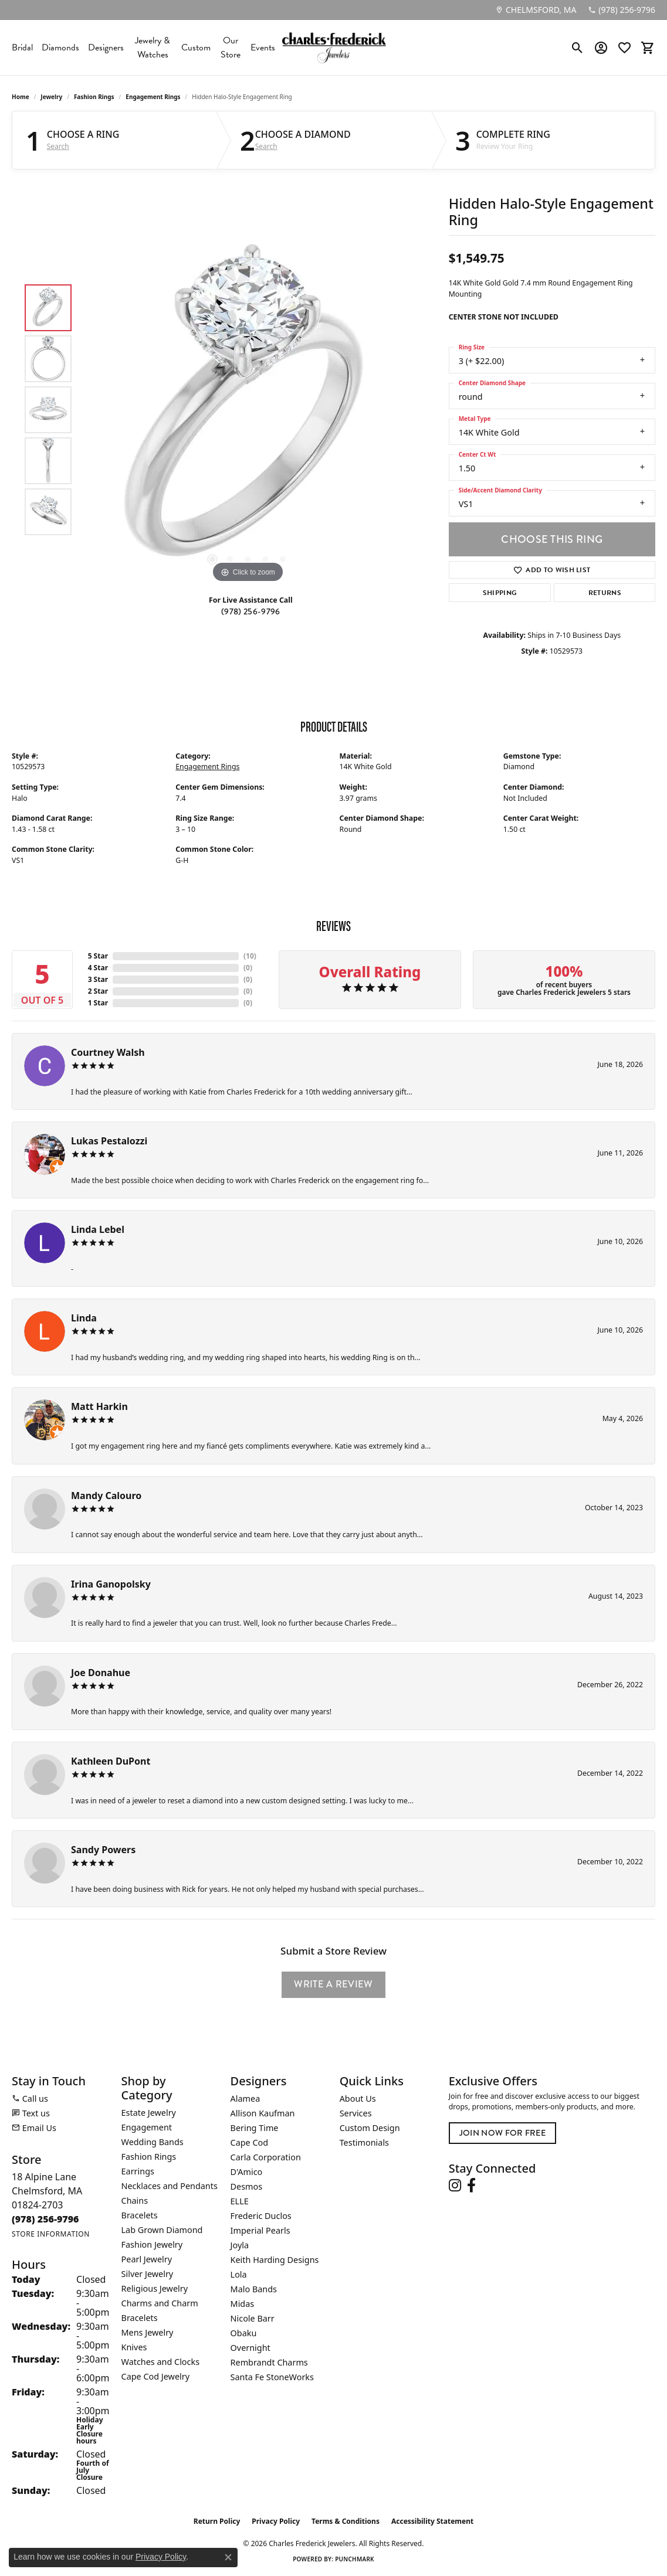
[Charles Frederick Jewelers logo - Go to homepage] (333, 47)
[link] (535, 10)
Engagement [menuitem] (146, 2127)
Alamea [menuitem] (245, 2098)
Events (262, 47)
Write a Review (333, 1984)
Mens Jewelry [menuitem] (147, 2332)
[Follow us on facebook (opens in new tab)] (471, 2186)
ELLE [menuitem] (240, 2201)
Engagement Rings (153, 97)
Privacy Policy (276, 2521)
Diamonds (60, 47)
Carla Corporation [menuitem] (266, 2157)
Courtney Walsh (108, 1052)
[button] (577, 47)
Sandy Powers (103, 1849)
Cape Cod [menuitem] (250, 2142)
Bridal (22, 47)
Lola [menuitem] (239, 2274)
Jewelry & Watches (152, 47)
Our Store (231, 47)
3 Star (98, 979)
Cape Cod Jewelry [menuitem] (155, 2376)
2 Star (98, 991)
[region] (248, 410)
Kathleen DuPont (110, 1761)
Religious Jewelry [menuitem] (154, 2288)
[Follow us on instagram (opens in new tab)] (455, 2186)
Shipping (500, 592)
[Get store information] (51, 2234)
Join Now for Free (502, 2133)
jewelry (51, 97)
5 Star (98, 956)
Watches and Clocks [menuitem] (160, 2361)
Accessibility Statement (432, 2521)
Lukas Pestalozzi (109, 1140)
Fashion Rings (94, 97)
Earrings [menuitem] (137, 2171)
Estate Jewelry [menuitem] (148, 2112)
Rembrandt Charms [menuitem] (269, 2362)
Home (20, 97)
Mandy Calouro (106, 1495)
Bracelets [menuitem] (139, 2215)
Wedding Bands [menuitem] (152, 2141)
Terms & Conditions (346, 2521)
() (249, 956)
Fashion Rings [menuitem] (149, 2156)
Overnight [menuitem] (250, 2347)
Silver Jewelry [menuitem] (147, 2273)
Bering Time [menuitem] (255, 2127)
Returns (604, 592)
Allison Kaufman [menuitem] (263, 2113)
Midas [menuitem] (243, 2303)
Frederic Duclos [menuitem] (261, 2215)
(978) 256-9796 (250, 612)
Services (356, 2113)
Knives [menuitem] (134, 2347)
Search (58, 146)
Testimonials (364, 2142)
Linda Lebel (97, 1229)
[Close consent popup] (228, 2557)
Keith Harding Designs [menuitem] (275, 2259)
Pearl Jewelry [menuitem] (146, 2259)
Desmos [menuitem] (247, 2186)
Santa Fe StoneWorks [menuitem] (272, 2377)
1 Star (98, 1003)
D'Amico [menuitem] (247, 2171)
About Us (358, 2098)
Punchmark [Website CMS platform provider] (354, 2559)
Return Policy (217, 2521)
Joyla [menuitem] (240, 2245)
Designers (106, 47)
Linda (84, 1317)
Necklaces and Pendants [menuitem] (169, 2185)
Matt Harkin (99, 1406)
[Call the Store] (45, 2219)
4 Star (98, 968)
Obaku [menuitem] (244, 2333)
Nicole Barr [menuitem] (253, 2318)
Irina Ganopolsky (111, 1584)
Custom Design (370, 2127)
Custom (196, 47)
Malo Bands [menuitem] (254, 2289)
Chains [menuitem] (134, 2200)
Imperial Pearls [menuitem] (260, 2230)
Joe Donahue (100, 1672)
